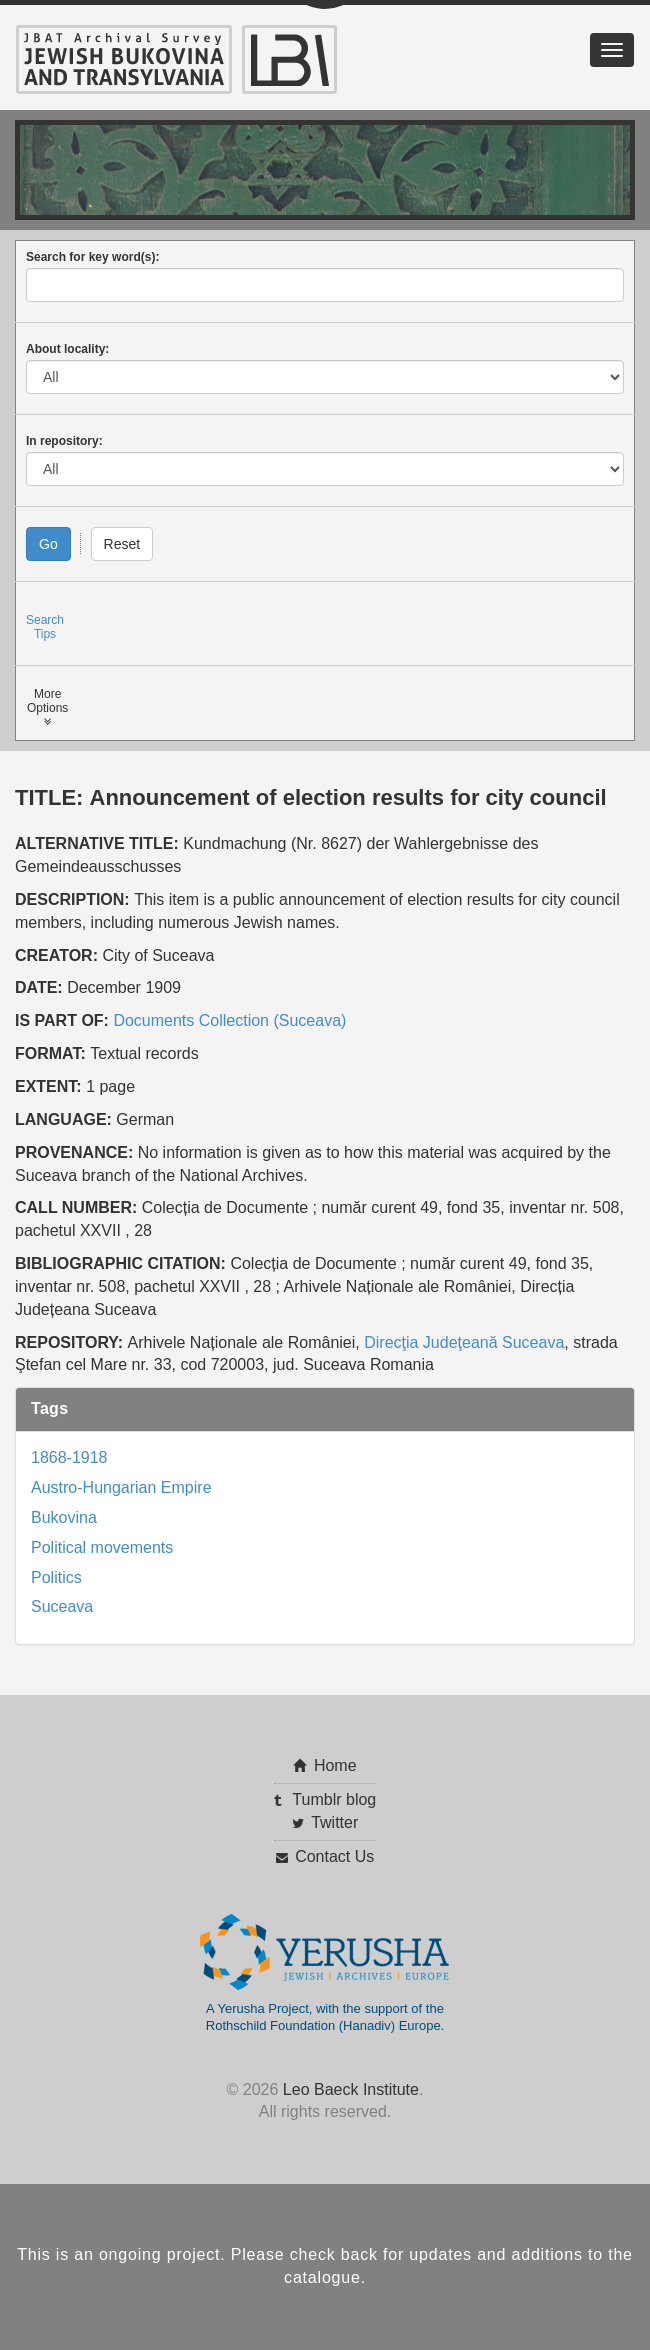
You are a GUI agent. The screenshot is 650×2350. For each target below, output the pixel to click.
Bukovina (64, 1517)
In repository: (64, 441)
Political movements (102, 1547)
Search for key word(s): (92, 257)
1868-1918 (69, 1457)
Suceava (62, 1606)
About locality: (67, 349)
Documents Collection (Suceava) (229, 1020)
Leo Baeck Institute (351, 2089)
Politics (56, 1577)
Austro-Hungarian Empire (121, 1487)
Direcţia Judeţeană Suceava (464, 1342)
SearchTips (45, 627)
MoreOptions (47, 707)
